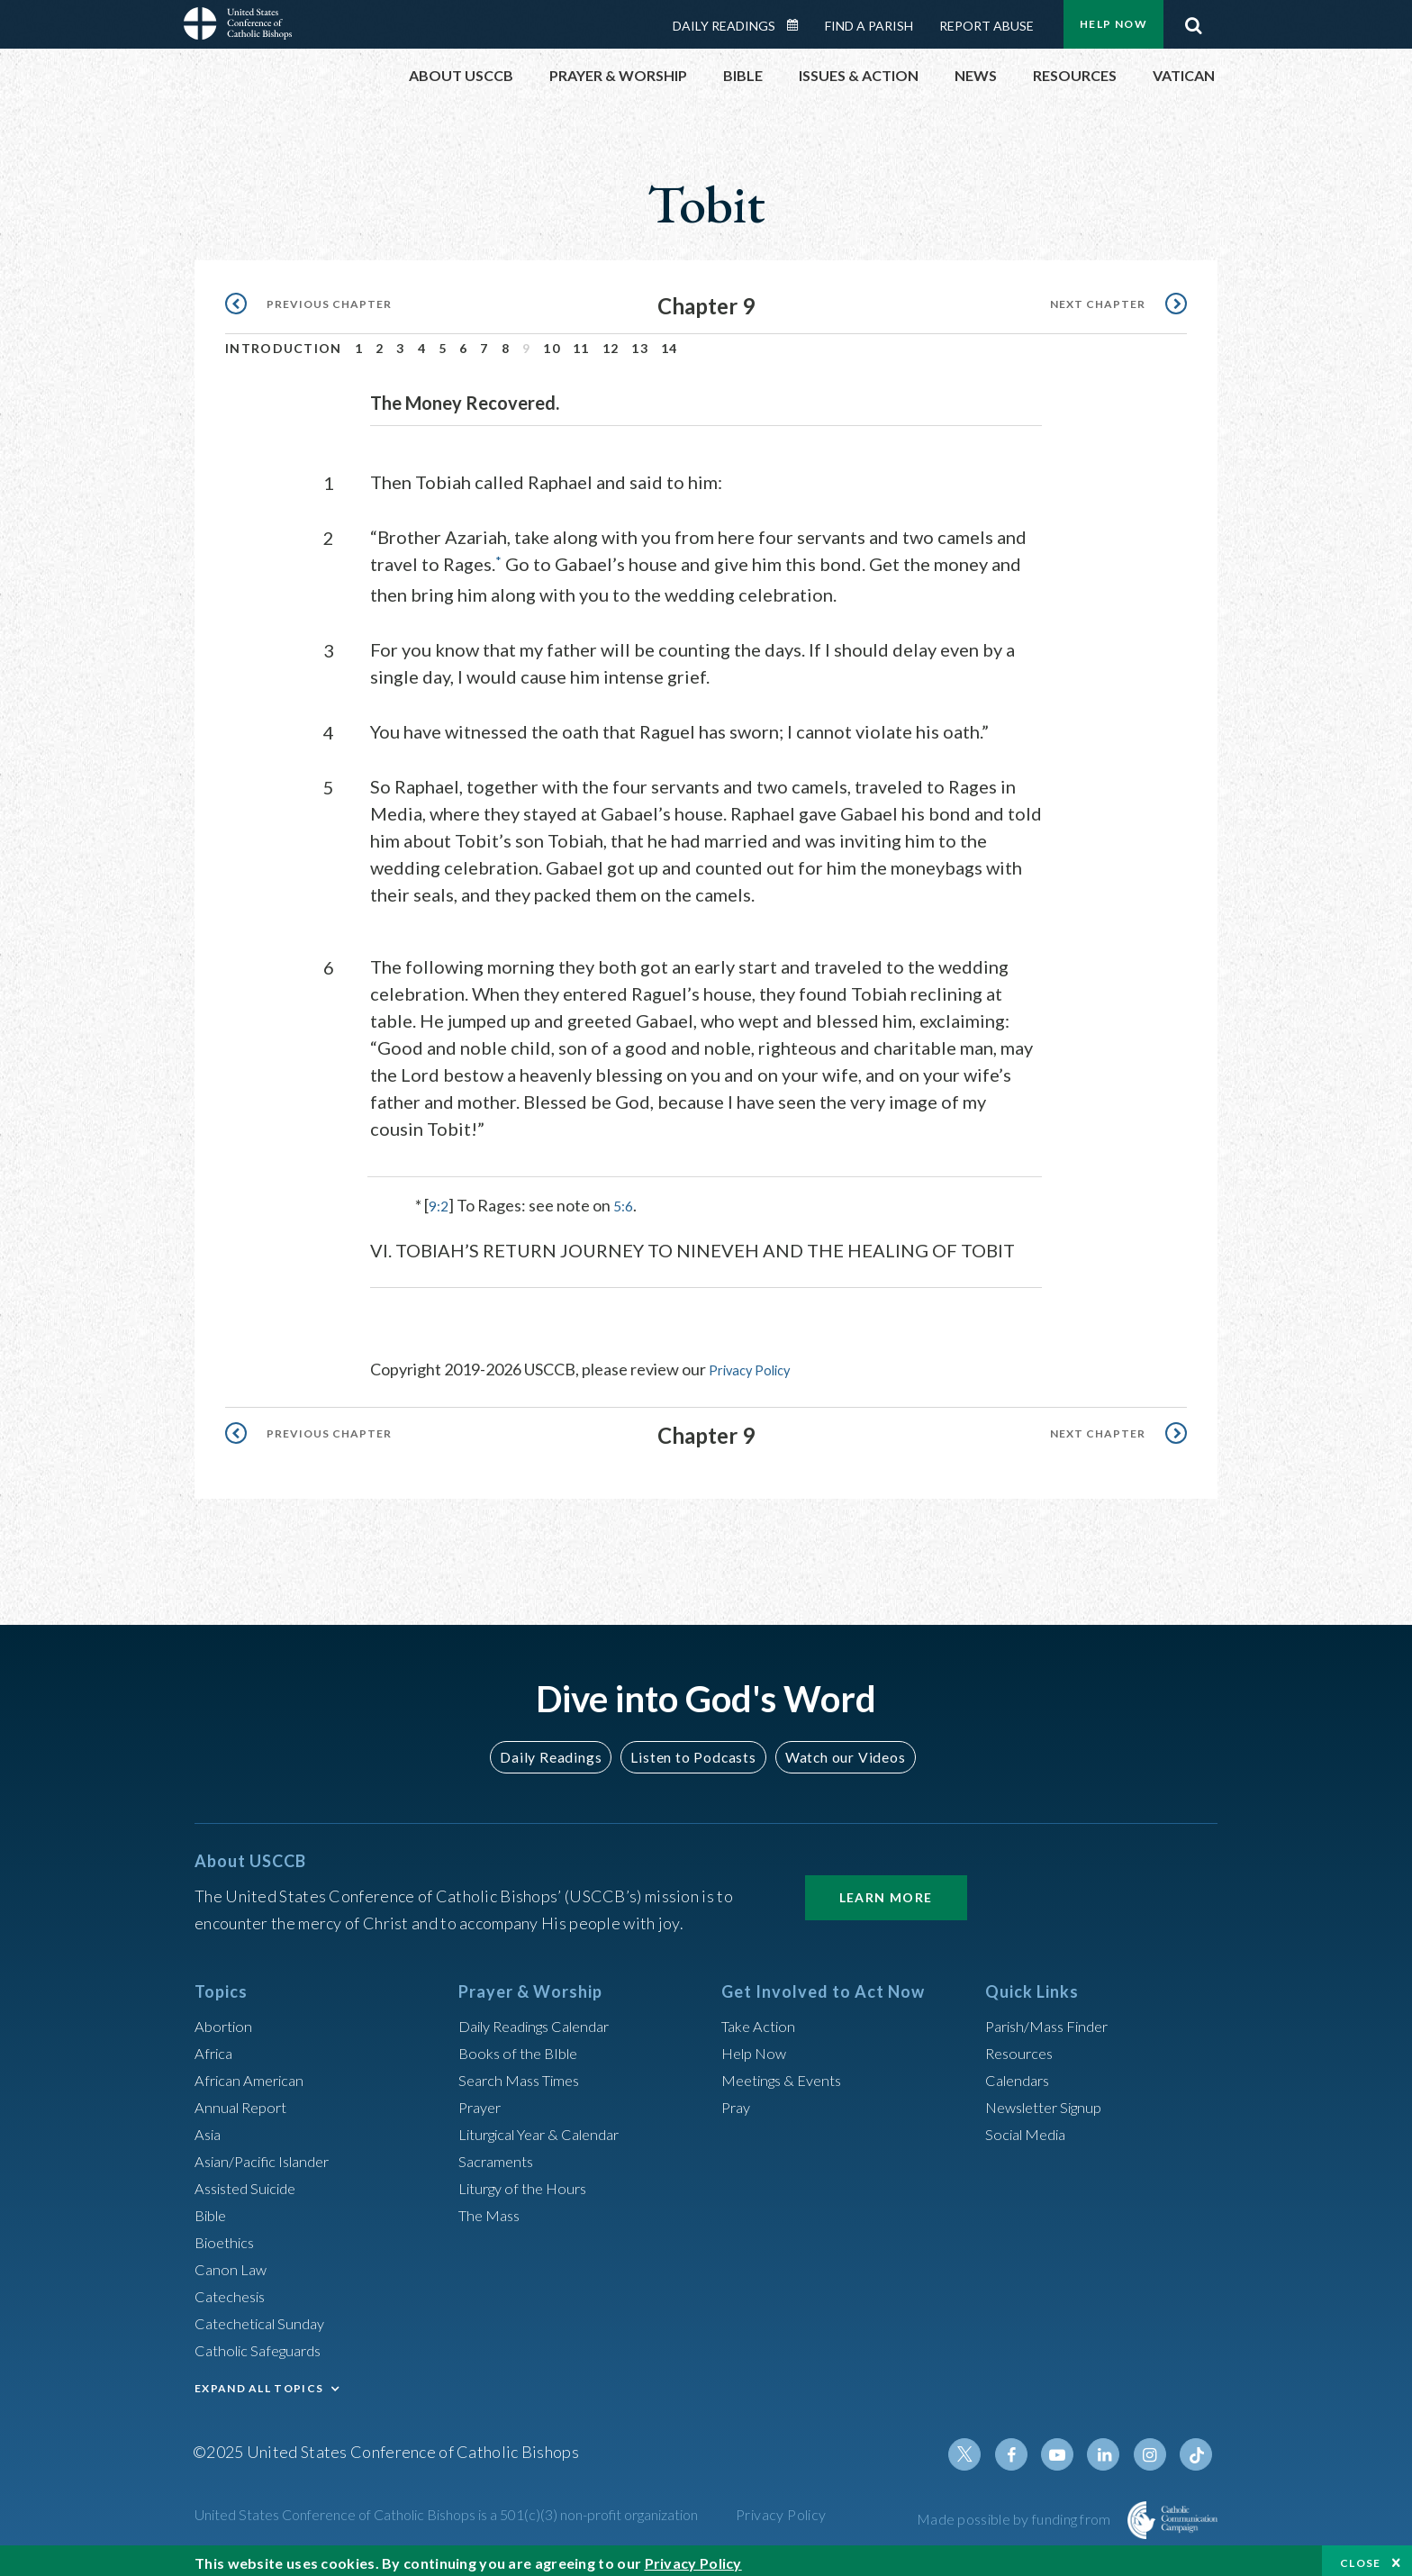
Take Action (761, 2018)
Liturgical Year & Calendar (550, 2126)
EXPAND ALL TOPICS (259, 2381)
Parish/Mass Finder (1053, 2018)
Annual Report (245, 2099)
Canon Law (232, 2262)
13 (639, 342)
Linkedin (1111, 2447)
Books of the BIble (521, 2045)
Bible (213, 2208)
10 (551, 342)
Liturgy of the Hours (528, 2181)
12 (611, 342)
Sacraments (498, 2153)
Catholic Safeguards (265, 2343)
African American (254, 2072)
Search (1193, 15)
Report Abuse (986, 20)
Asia (210, 2126)
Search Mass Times (524, 2072)
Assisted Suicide (252, 2181)
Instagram (1154, 2447)
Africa (216, 2045)
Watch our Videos (837, 1748)
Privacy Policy (757, 1363)
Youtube (1068, 2447)
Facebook (1025, 2447)
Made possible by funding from (1015, 2511)
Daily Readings (724, 20)
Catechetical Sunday (266, 2316)
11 (581, 342)
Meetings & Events (788, 2072)
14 (669, 342)
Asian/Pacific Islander (269, 2153)
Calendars (1021, 2072)
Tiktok (1197, 2447)
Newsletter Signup (1051, 2099)
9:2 (440, 1199)
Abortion (226, 2018)
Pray (737, 2099)
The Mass (492, 2208)
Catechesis (234, 2289)
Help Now (756, 2045)
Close (1360, 2557)
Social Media (1030, 2126)
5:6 (627, 1199)
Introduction (283, 342)
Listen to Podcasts (692, 1748)
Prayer (482, 2099)
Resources (1022, 2045)
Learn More (886, 1890)
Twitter (981, 2447)
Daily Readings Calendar (798, 20)
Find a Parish (869, 20)
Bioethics (228, 2235)
